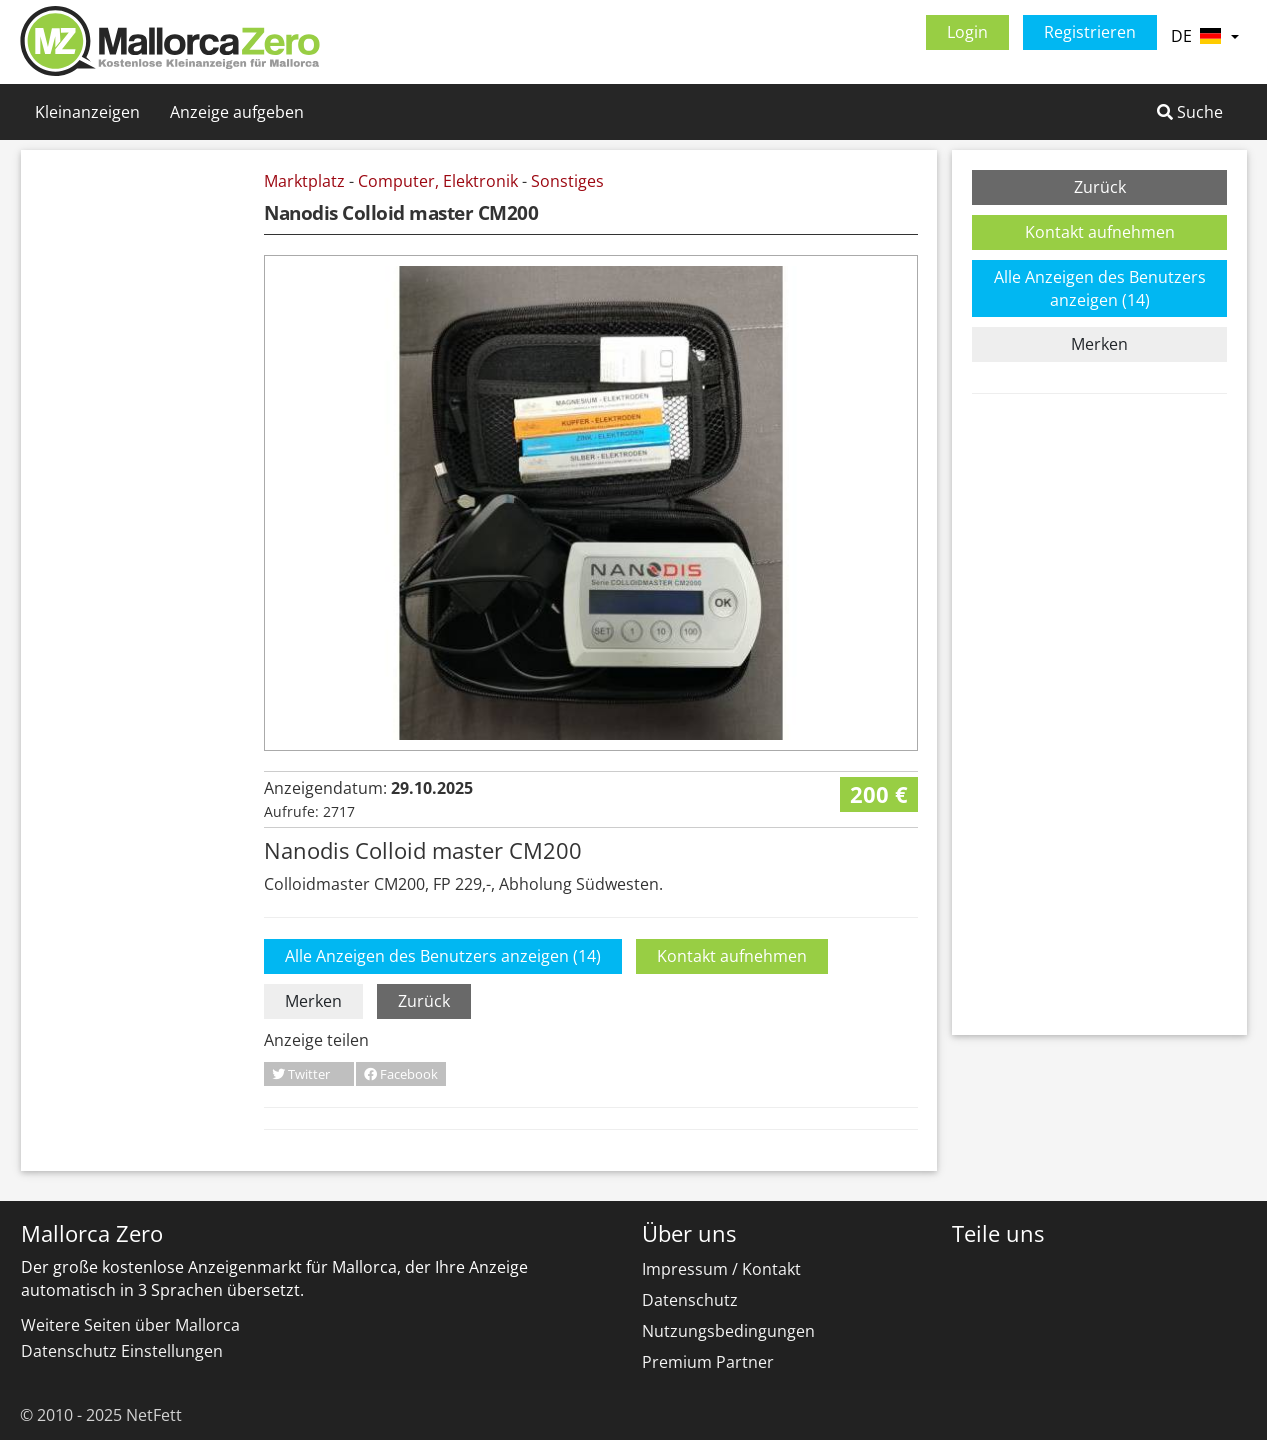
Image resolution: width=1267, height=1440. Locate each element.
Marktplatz (304, 181)
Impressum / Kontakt (721, 1269)
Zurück (424, 1001)
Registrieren (1090, 32)
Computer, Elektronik (438, 181)
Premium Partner (708, 1362)
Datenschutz (690, 1300)
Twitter (301, 1074)
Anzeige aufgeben (237, 112)
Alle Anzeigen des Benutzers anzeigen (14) (443, 956)
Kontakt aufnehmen (732, 956)
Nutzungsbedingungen (728, 1331)
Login (967, 32)
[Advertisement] (146, 470)
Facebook (401, 1074)
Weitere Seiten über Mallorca (130, 1325)
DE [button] (1205, 36)
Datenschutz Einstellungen (122, 1351)
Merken (313, 1001)
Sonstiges (567, 181)
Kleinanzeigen (87, 112)
